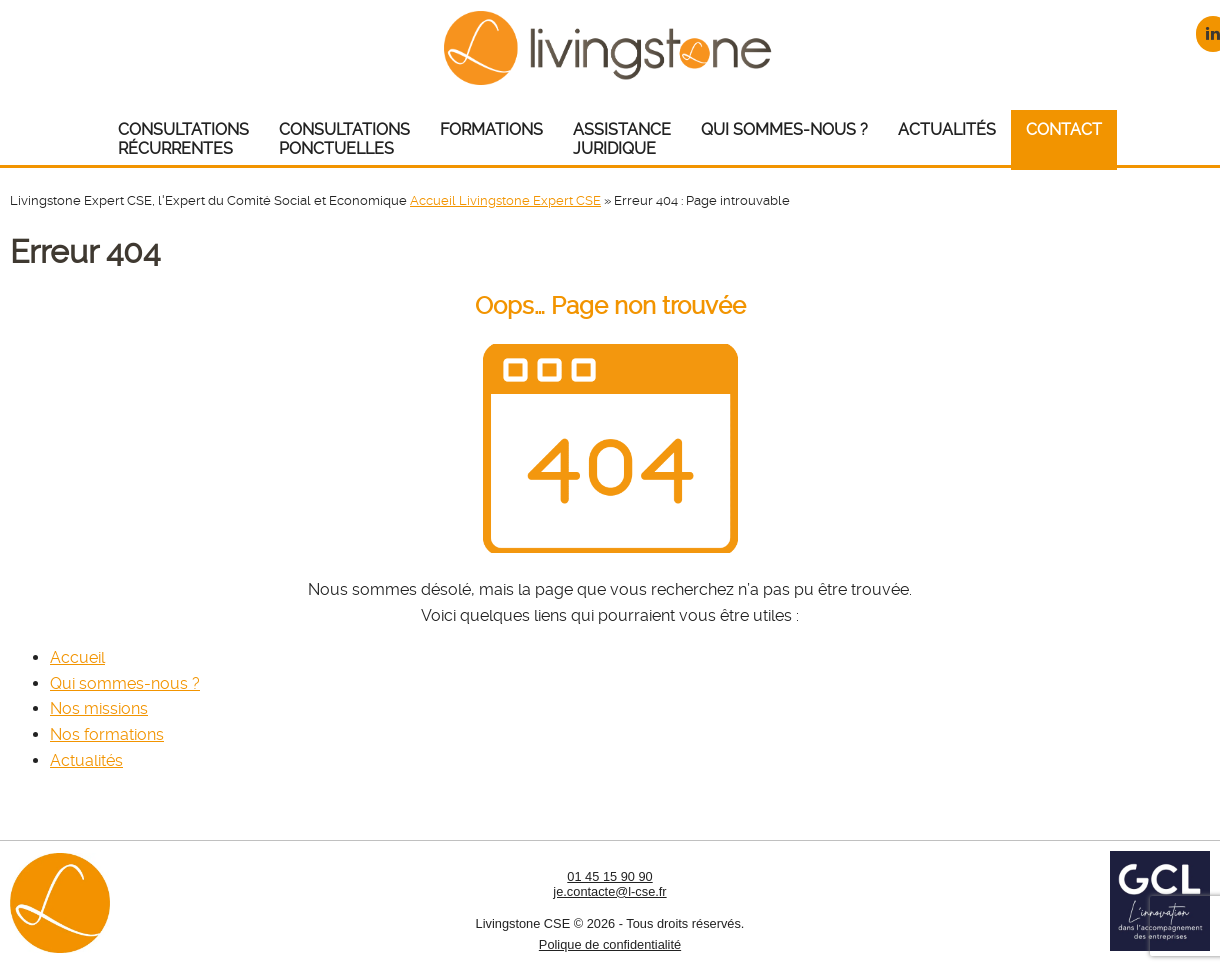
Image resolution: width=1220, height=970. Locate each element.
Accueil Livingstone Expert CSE (505, 200)
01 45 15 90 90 (609, 876)
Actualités (86, 760)
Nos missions (99, 708)
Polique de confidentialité (610, 944)
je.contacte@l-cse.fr (609, 891)
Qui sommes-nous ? (125, 683)
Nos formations (107, 734)
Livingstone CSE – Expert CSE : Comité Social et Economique (610, 47)
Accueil (77, 657)
